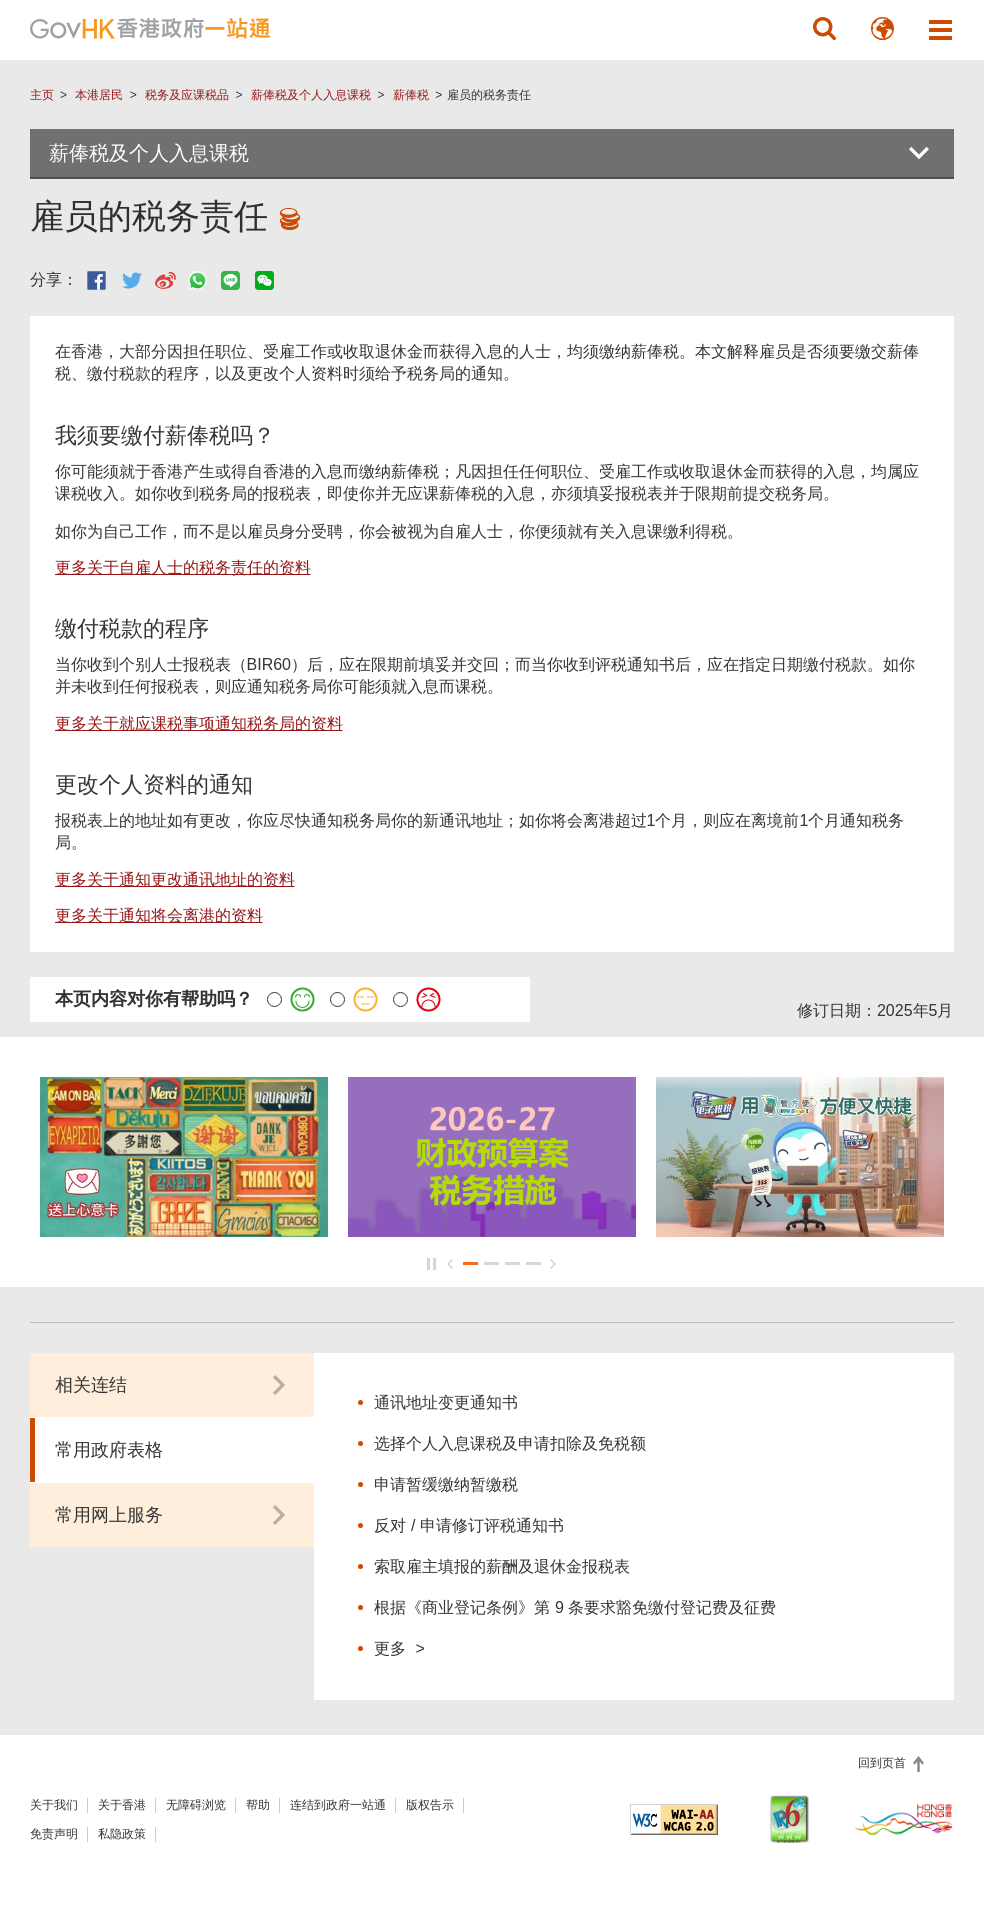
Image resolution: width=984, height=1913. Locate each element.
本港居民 (99, 95)
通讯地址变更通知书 (446, 1402)
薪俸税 (411, 95)
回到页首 (883, 1763)
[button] (824, 29)
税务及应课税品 (187, 95)
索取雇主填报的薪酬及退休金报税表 (502, 1566)
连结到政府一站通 (338, 1805)
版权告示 (430, 1805)
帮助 (258, 1805)
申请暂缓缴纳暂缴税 (446, 1484)
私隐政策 (122, 1834)
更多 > (399, 1648)
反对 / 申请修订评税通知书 (468, 1525)
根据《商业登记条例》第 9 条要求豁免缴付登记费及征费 (575, 1607)
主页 (42, 95)
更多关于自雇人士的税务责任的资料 (183, 567)
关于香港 (122, 1805)
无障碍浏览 (196, 1805)
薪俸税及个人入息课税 (311, 95)
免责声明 (54, 1834)
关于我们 (54, 1805)
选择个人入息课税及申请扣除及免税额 (510, 1443)
